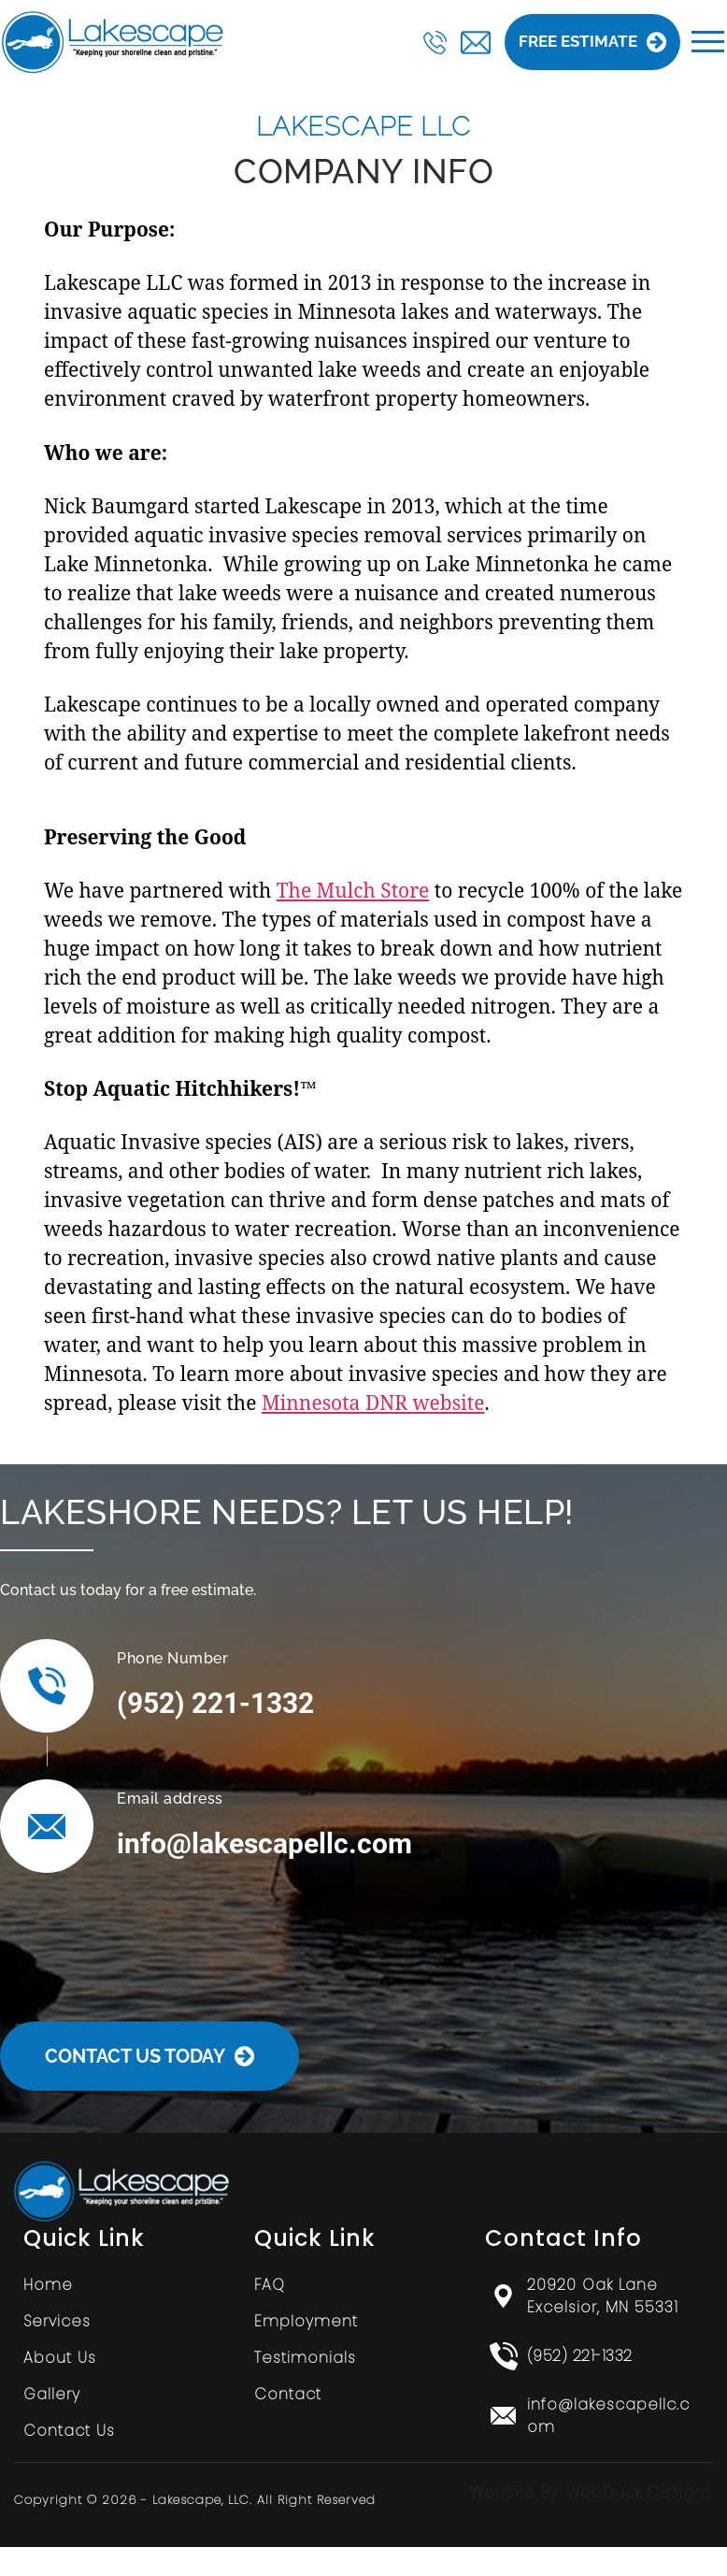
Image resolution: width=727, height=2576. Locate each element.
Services (57, 2321)
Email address (170, 1798)
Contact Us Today (149, 2056)
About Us (59, 2357)
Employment (306, 2321)
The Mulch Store (353, 890)
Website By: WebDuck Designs (591, 2492)
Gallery (51, 2394)
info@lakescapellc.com (264, 1843)
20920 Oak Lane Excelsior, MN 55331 (602, 2296)
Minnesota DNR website (373, 1402)
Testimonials (305, 2357)
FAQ (269, 2284)
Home (48, 2284)
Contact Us (69, 2430)
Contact (287, 2394)
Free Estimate (592, 42)
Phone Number (172, 1658)
